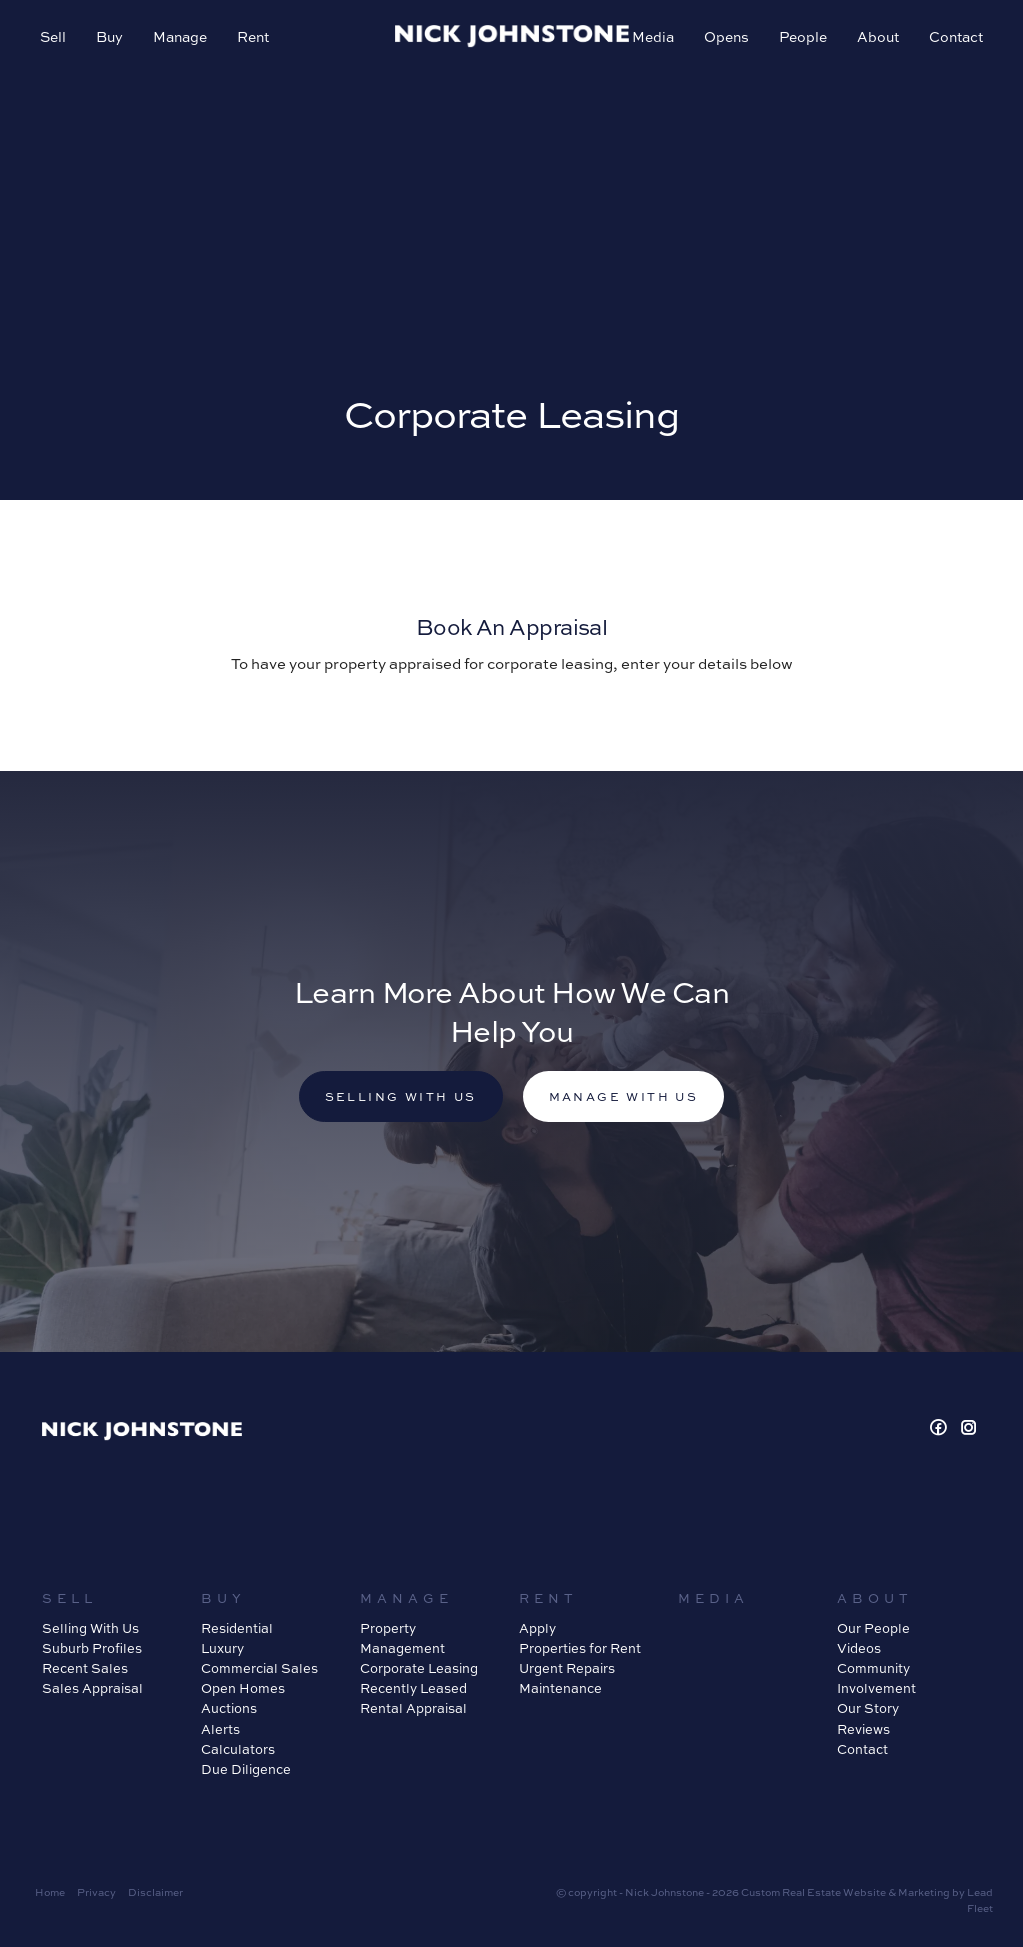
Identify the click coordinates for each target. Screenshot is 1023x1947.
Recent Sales (85, 1667)
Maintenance (560, 1687)
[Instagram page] (969, 1427)
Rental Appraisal (413, 1707)
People (803, 36)
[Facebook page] (940, 1427)
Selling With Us (90, 1627)
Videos (859, 1647)
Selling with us (401, 1096)
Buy (109, 36)
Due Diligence (246, 1768)
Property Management (402, 1637)
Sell (53, 36)
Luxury (222, 1647)
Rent (253, 36)
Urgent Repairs (567, 1667)
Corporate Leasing (419, 1667)
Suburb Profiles (92, 1647)
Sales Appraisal (92, 1687)
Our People (873, 1627)
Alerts (220, 1728)
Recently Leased (413, 1687)
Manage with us (624, 1096)
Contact (956, 36)
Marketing (924, 1891)
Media (653, 36)
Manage (180, 36)
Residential (237, 1627)
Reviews (863, 1728)
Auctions (229, 1707)
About (878, 36)
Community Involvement (876, 1677)
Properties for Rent (580, 1647)
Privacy (96, 1891)
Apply (537, 1627)
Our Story (868, 1707)
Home (50, 1891)
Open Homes (243, 1687)
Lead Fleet (980, 1899)
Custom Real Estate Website (813, 1891)
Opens (726, 36)
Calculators (238, 1748)
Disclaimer (155, 1891)
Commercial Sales (259, 1667)
